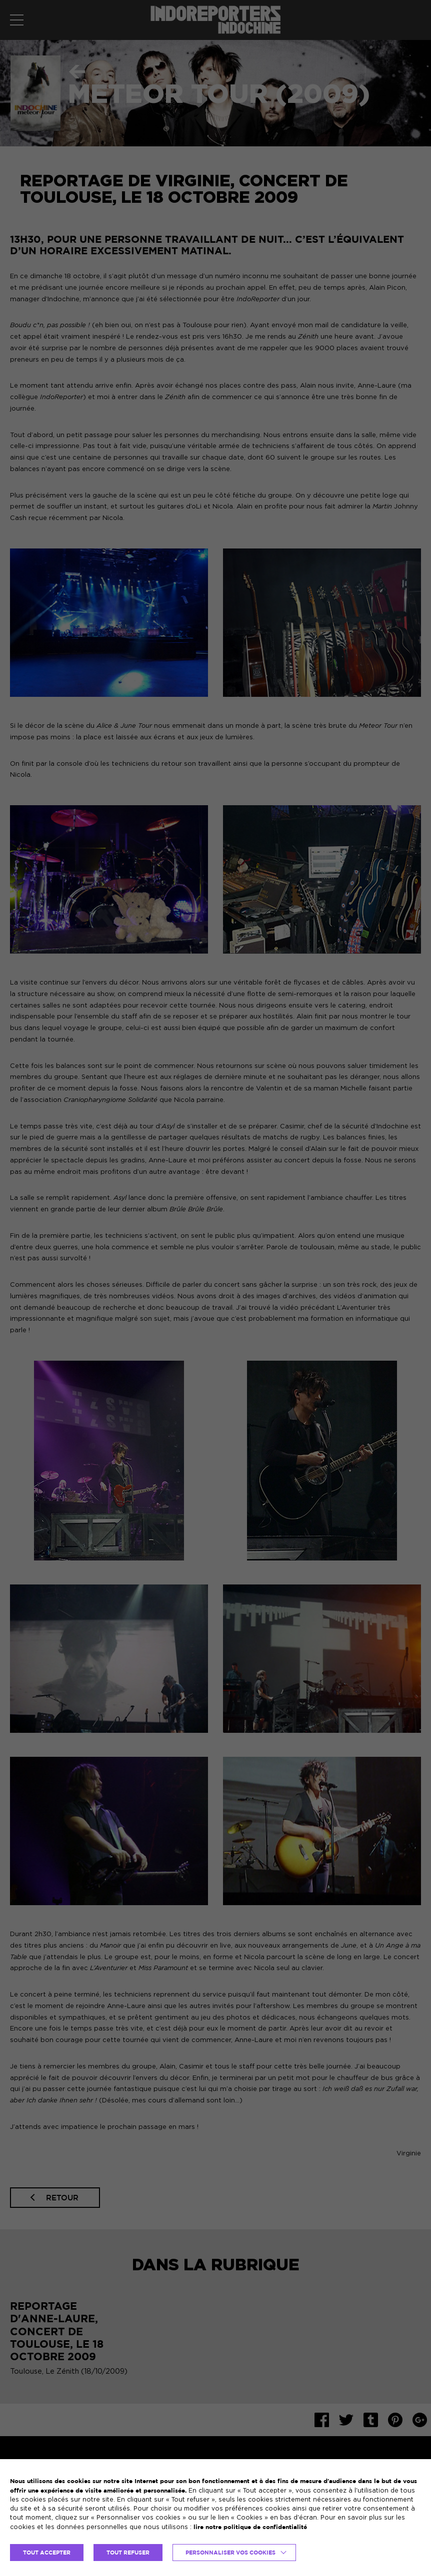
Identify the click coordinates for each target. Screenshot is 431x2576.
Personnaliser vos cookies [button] (231, 2553)
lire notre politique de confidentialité (250, 2527)
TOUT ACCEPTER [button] (46, 2553)
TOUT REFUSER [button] (128, 2553)
